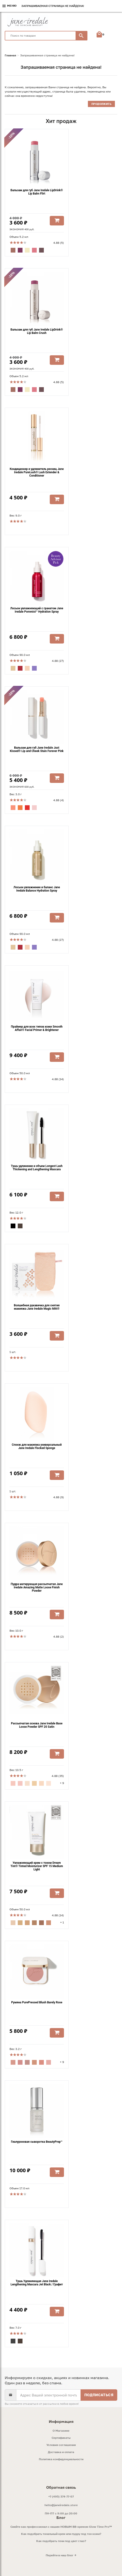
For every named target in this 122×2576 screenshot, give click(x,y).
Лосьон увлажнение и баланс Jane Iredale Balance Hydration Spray (37, 889)
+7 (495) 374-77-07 (61, 2496)
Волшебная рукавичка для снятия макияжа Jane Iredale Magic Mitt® (37, 1307)
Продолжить (101, 103)
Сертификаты (61, 2437)
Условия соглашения (61, 2445)
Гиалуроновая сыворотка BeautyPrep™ (36, 2141)
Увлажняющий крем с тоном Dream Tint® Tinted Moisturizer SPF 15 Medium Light (36, 1866)
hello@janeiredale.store (61, 2505)
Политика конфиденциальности (61, 2459)
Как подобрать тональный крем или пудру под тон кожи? (61, 2534)
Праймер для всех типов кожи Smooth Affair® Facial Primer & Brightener (37, 1028)
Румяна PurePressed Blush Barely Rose (36, 2002)
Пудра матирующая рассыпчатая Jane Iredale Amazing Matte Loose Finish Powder (37, 1587)
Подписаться (99, 2395)
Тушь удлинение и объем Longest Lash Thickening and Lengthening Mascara (37, 1167)
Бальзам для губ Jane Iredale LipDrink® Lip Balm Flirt (37, 192)
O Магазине (61, 2430)
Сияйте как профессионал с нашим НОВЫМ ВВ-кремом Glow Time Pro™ (61, 2526)
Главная (10, 55)
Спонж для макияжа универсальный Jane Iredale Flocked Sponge (37, 1446)
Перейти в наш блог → (61, 2555)
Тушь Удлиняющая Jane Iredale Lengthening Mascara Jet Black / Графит (37, 2282)
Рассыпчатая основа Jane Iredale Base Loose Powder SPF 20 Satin (36, 1725)
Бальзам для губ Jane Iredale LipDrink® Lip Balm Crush (37, 331)
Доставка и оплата (61, 2452)
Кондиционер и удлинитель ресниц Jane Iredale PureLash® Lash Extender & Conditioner (37, 472)
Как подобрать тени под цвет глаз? (61, 2541)
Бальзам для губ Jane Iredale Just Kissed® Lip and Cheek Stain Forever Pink (37, 749)
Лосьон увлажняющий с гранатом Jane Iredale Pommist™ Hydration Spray (36, 610)
